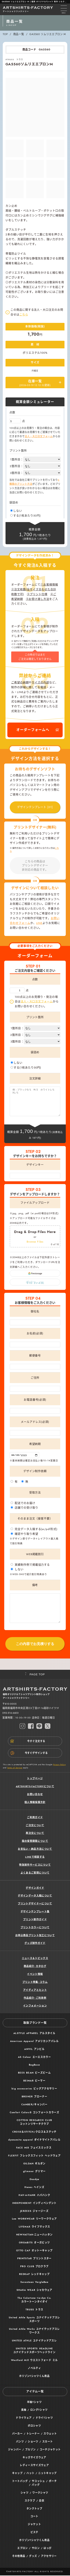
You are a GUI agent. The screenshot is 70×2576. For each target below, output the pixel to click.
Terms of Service (14, 1768)
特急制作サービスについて (35, 1865)
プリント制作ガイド (35, 1920)
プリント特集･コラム (35, 1982)
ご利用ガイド (35, 1817)
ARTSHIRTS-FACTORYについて (35, 1787)
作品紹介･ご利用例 (35, 1998)
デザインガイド (35, 1888)
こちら (23, 315)
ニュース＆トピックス (35, 1959)
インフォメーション (35, 2006)
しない (16, 511)
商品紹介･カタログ (35, 1966)
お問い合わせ (35, 1795)
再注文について (35, 1833)
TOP (5, 34)
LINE (39, 923)
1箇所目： (35, 459)
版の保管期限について (35, 1841)
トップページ (35, 1779)
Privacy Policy (59, 1765)
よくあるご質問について (35, 1873)
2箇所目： (35, 466)
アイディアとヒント (35, 1990)
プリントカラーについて (35, 1928)
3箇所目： (35, 473)
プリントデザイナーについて (35, 1904)
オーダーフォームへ (32, 729)
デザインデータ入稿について (35, 1896)
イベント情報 (35, 1974)
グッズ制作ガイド (35, 1943)
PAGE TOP (35, 1675)
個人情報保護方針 (35, 1802)
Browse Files (35, 1242)
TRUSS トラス (15, 59)
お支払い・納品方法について (35, 1849)
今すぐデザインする (36, 1753)
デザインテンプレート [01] (35, 807)
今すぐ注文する (36, 1741)
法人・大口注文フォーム (39, 436)
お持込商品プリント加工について (35, 1935)
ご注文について (35, 1825)
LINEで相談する (35, 1857)
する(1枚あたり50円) (25, 516)
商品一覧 (18, 34)
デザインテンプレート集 (35, 1912)
